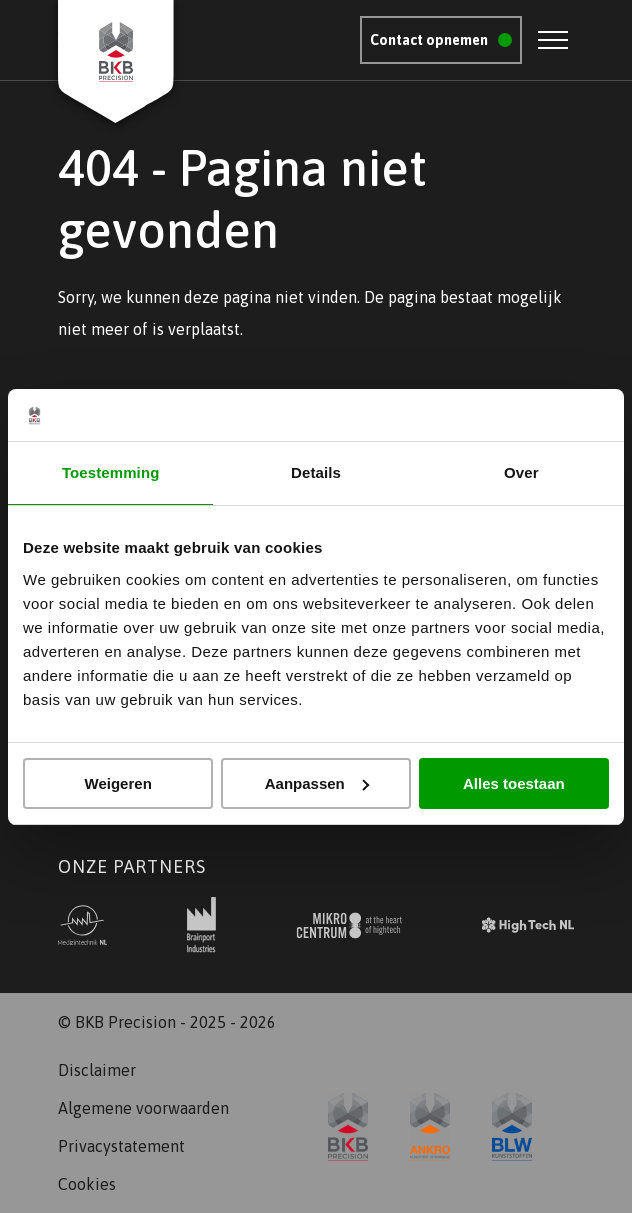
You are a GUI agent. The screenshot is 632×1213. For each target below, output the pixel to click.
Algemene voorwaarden (143, 1108)
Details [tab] (316, 472)
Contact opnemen (429, 40)
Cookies (87, 1184)
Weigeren (118, 783)
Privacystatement (121, 1146)
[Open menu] (553, 40)
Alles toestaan (514, 783)
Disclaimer (97, 1070)
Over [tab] (521, 472)
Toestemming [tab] (111, 472)
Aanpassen (317, 783)
